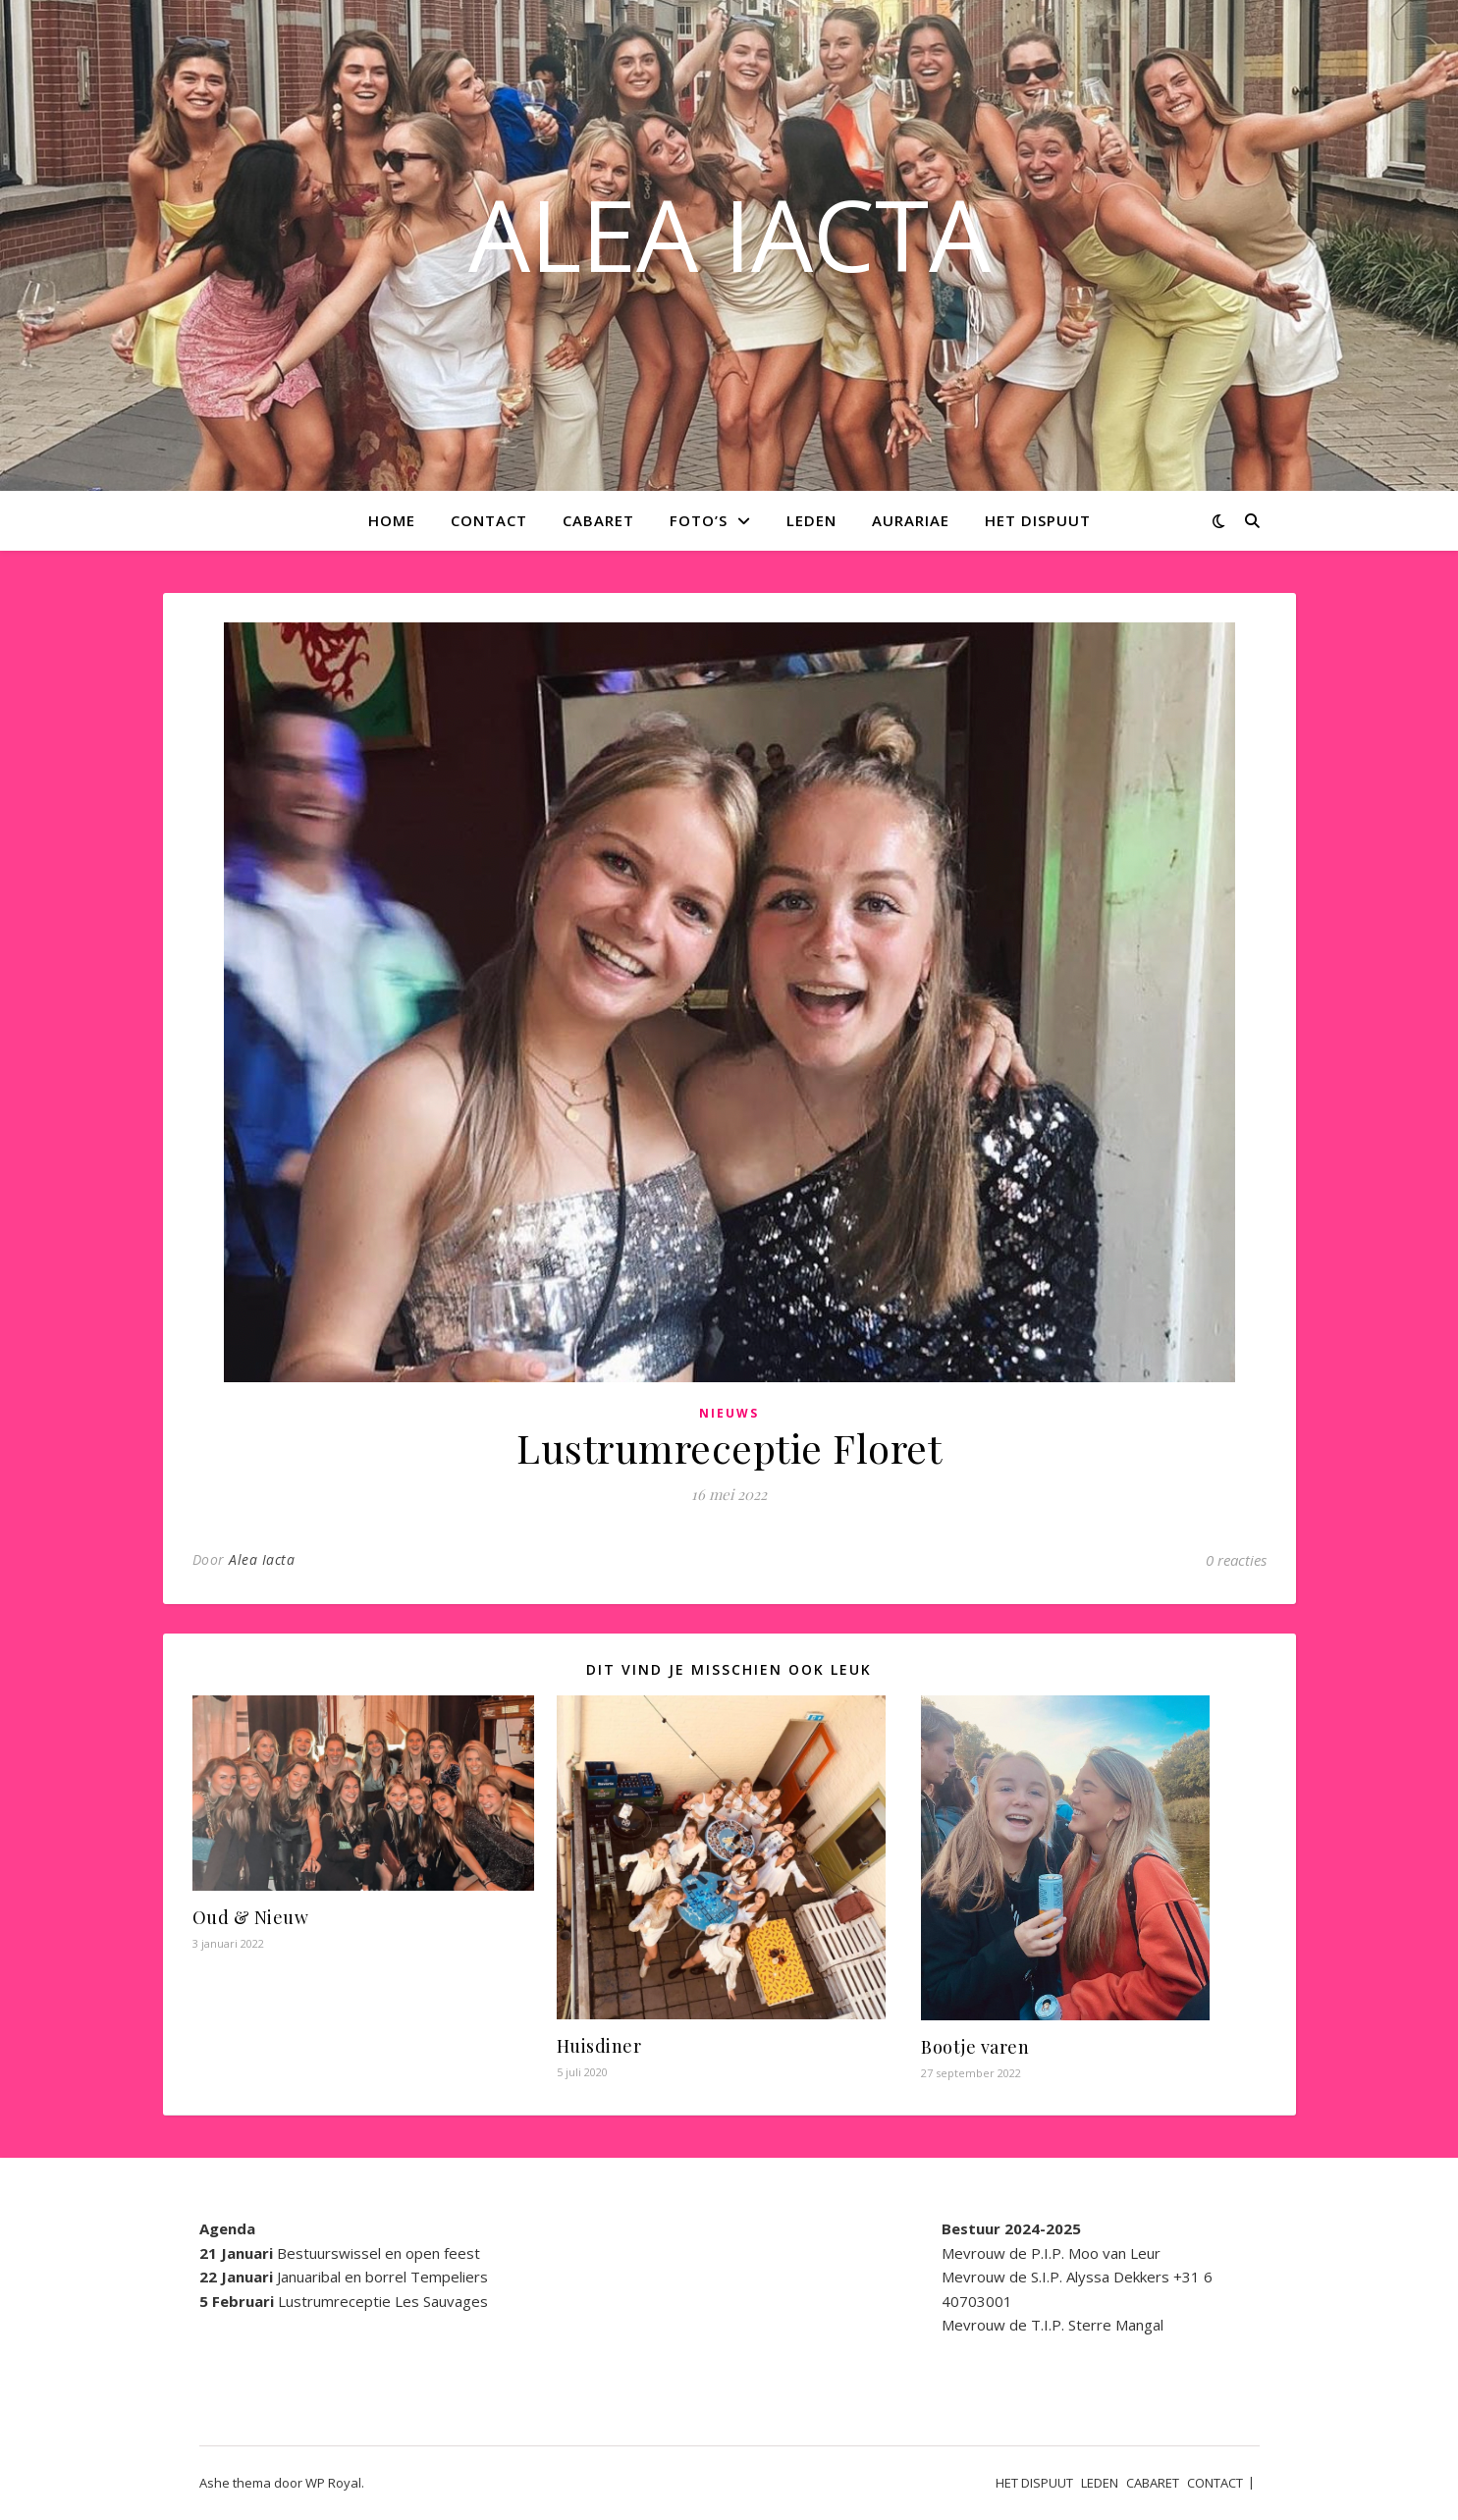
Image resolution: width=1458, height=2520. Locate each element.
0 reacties (1236, 1560)
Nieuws (729, 1413)
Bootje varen (975, 2047)
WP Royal (333, 2483)
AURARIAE (910, 520)
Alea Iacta (262, 1559)
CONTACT (489, 520)
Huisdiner (599, 2046)
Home (391, 520)
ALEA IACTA (729, 234)
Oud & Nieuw (250, 1917)
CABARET (598, 520)
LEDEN (811, 520)
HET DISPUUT (1038, 520)
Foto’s (699, 520)
